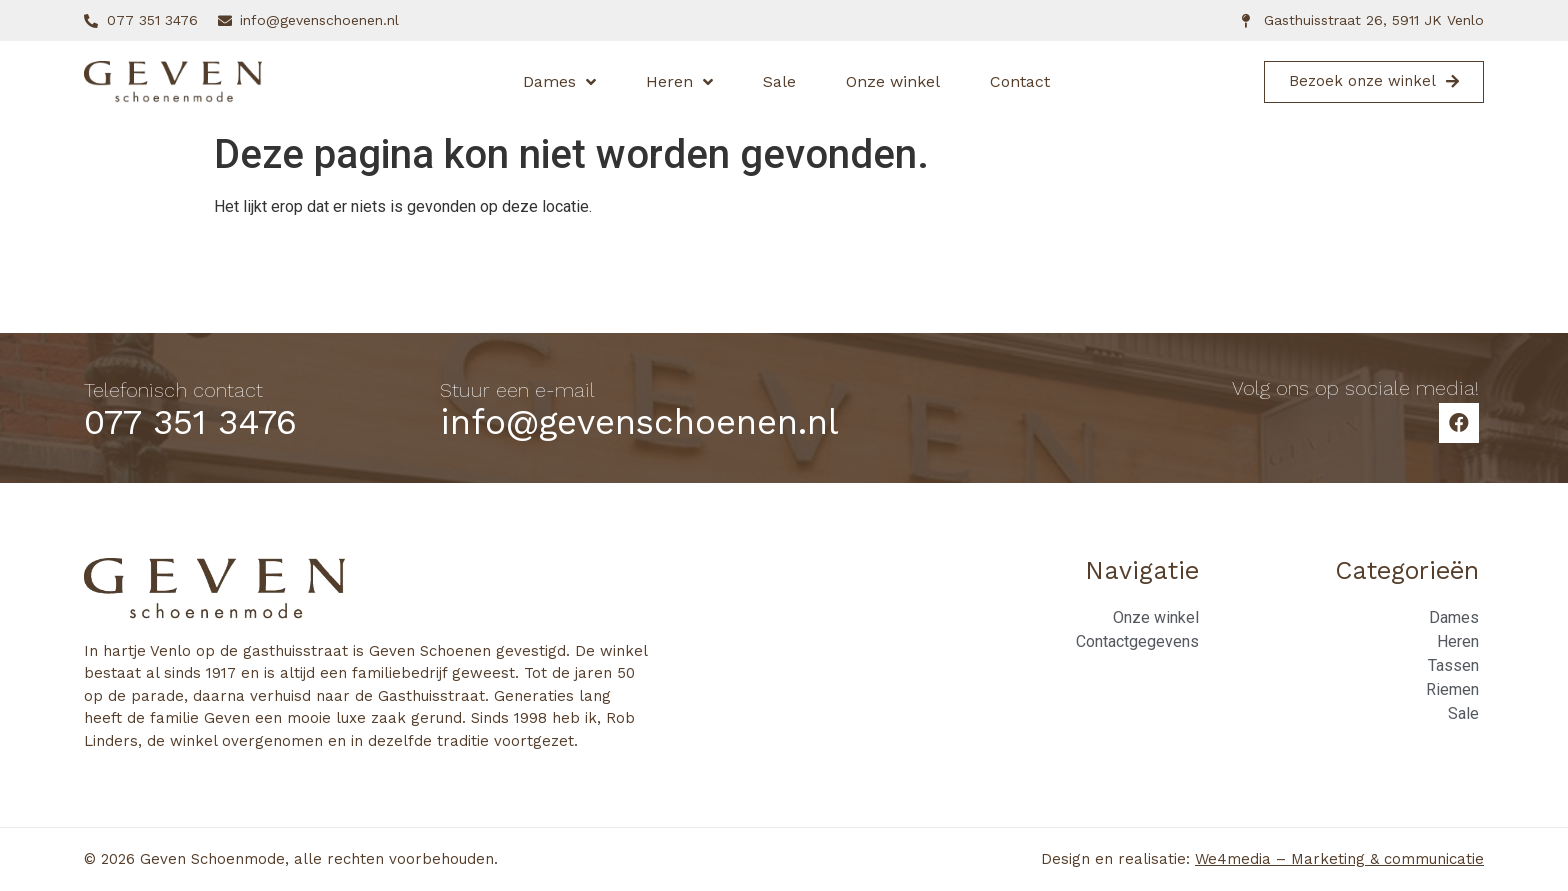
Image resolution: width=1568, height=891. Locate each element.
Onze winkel (893, 81)
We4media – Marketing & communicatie (1339, 859)
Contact (1020, 81)
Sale (779, 81)
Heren (679, 82)
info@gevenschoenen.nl (639, 422)
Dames (559, 82)
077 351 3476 (190, 422)
